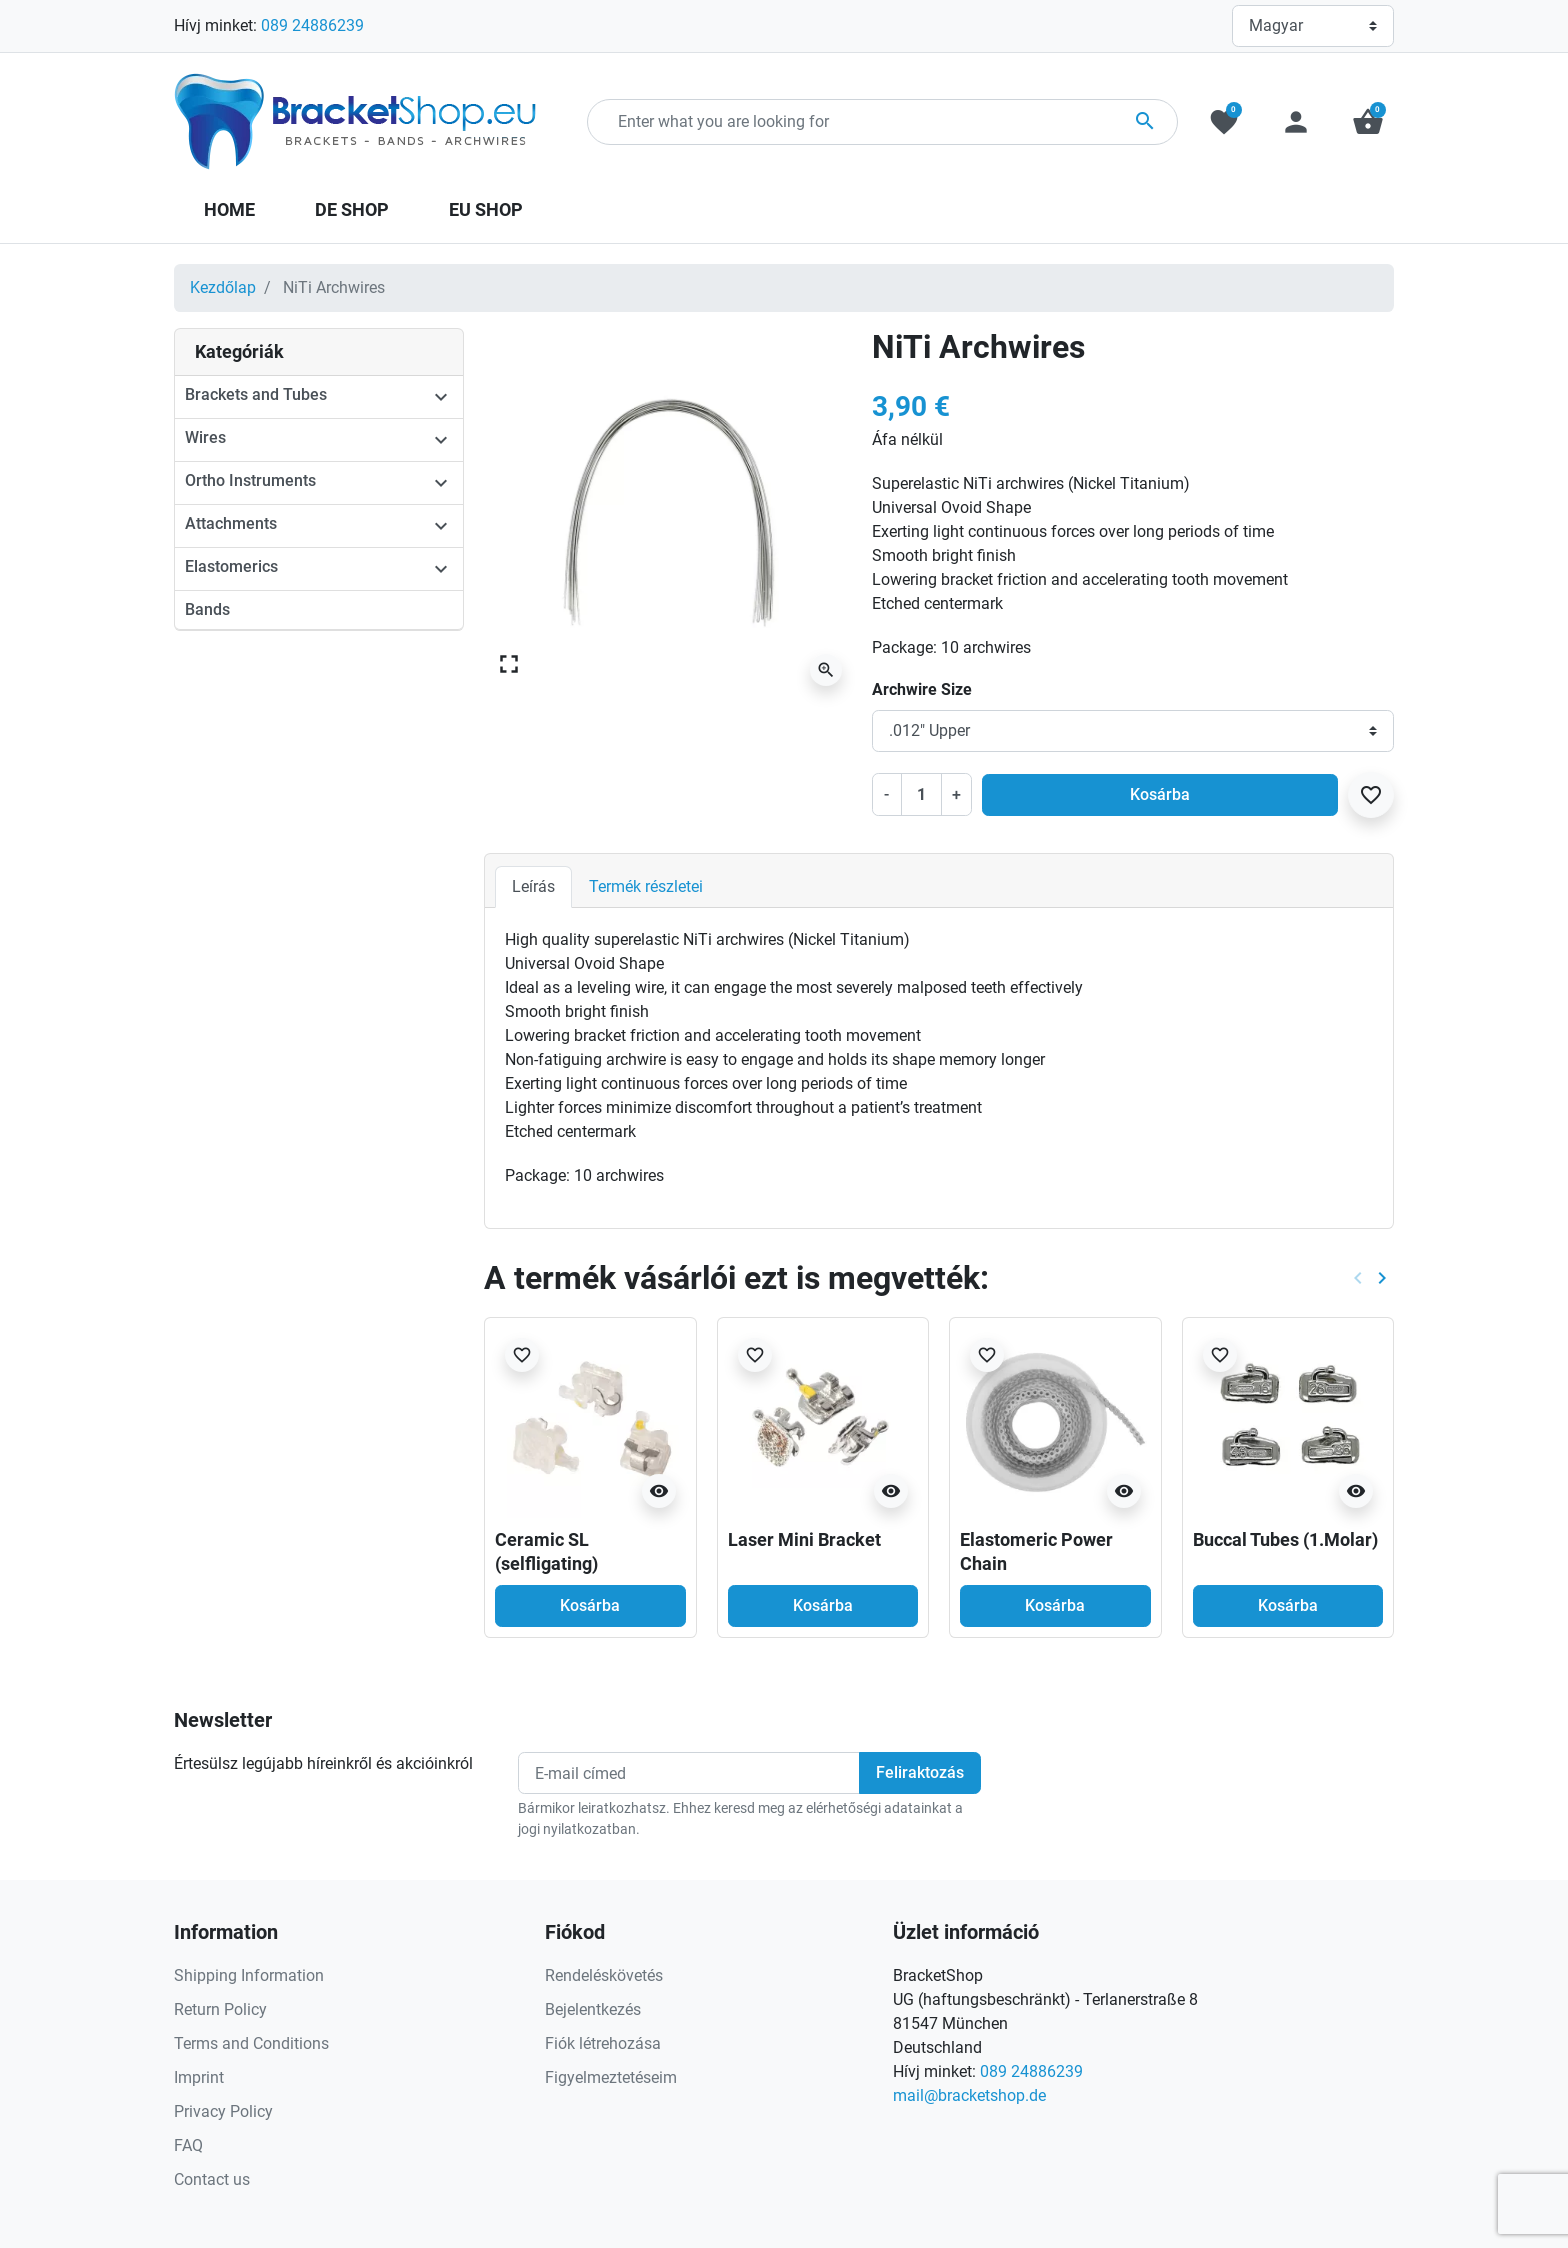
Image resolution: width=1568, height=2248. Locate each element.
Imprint (199, 2077)
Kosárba (1160, 794)
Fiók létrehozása (603, 2043)
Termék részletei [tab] (646, 886)
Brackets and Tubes (256, 394)
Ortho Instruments (250, 480)
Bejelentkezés (593, 2009)
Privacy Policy (223, 2111)
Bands (207, 609)
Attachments (231, 523)
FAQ (188, 2145)
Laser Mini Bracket (804, 1539)
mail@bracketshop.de (969, 2095)
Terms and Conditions (251, 2043)
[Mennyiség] (921, 794)
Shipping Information (249, 1975)
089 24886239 (312, 25)
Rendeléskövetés (604, 1975)
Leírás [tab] (533, 886)
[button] (1368, 122)
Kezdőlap (223, 287)
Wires (205, 437)
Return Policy (220, 2009)
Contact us (212, 2179)
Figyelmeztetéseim (611, 2077)
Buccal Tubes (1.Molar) (1285, 1539)
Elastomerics (231, 566)
